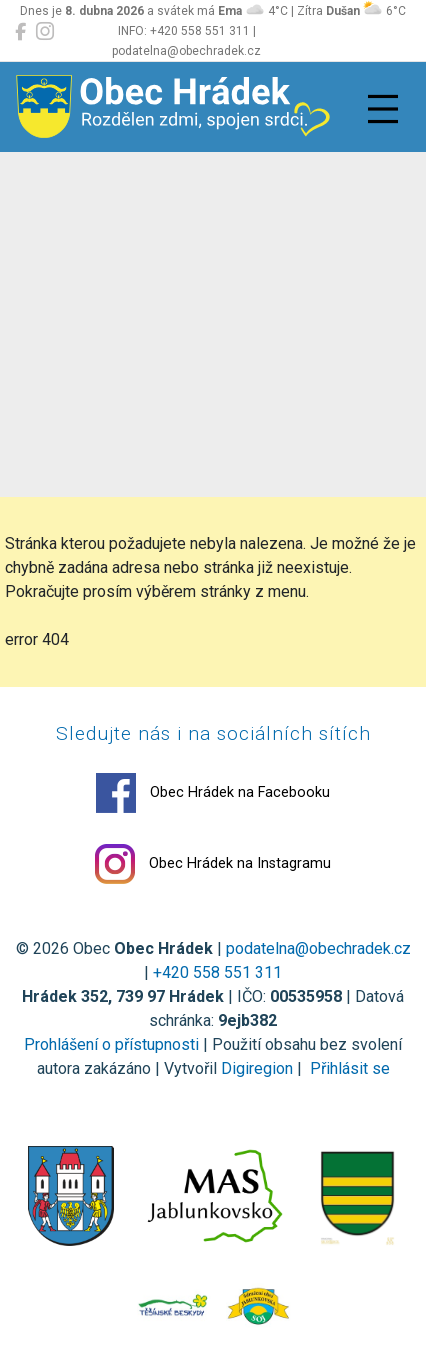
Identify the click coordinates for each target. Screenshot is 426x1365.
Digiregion (257, 1068)
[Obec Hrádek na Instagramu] (45, 32)
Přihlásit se (348, 1068)
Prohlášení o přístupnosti (111, 1044)
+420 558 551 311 (217, 972)
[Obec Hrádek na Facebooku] (20, 32)
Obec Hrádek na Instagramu (213, 864)
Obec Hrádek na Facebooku (213, 793)
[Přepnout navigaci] (383, 109)
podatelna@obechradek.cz (318, 948)
